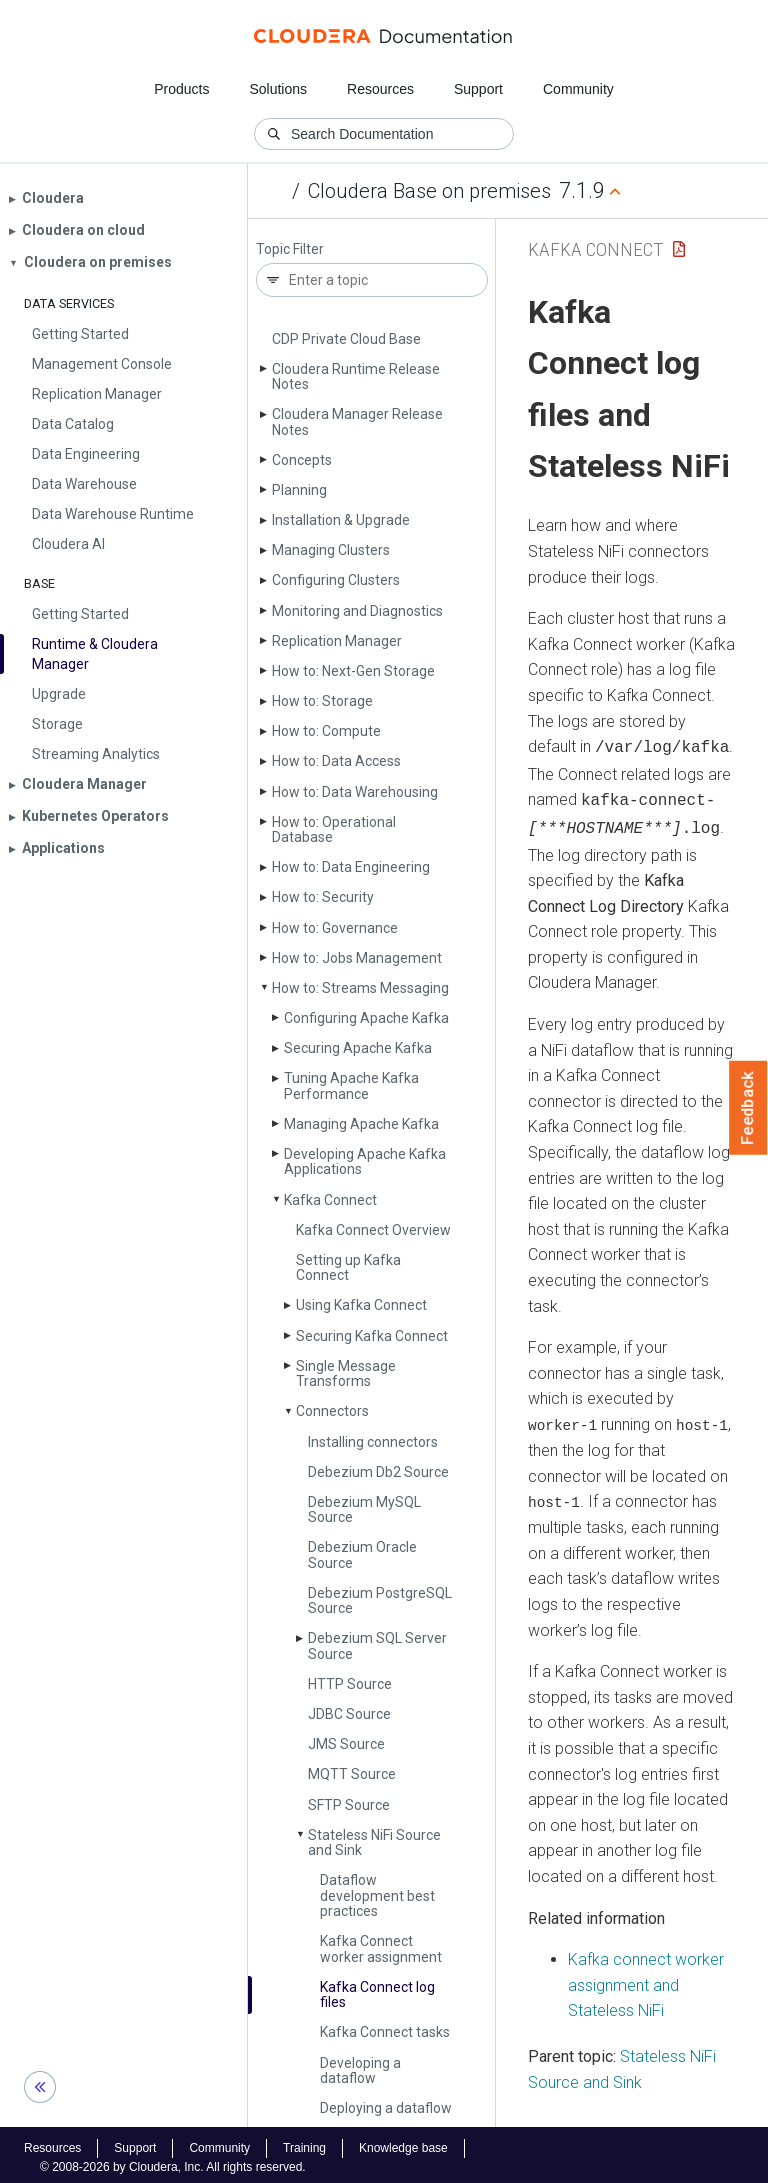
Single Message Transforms (346, 1373)
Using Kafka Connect (361, 1305)
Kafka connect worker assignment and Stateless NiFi (646, 1978)
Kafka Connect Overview (373, 1230)
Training (304, 2142)
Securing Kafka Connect (372, 1336)
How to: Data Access (336, 761)
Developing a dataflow (360, 2070)
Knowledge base (403, 2142)
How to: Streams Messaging (360, 988)
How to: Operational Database (334, 829)
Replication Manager (337, 641)
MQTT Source (352, 1774)
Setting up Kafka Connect (348, 1267)
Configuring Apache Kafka (366, 1018)
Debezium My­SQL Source (364, 1509)
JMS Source (346, 1744)
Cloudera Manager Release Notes (357, 421)
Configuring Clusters (336, 580)
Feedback (748, 1108)
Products (181, 89)
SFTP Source (349, 1805)
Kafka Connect (330, 1200)
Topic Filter (290, 249)
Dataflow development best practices (377, 1895)
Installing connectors (373, 1442)
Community (578, 89)
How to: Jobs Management (357, 958)
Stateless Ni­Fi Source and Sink (374, 1842)
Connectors (332, 1411)
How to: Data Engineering (351, 867)
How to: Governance (335, 928)
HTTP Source (350, 1684)
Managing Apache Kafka (361, 1124)
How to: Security (323, 897)
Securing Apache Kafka (358, 1048)
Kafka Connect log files (377, 1994)
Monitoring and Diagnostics (357, 611)
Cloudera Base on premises (429, 191)
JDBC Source (349, 1714)
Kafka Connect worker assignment (381, 1948)
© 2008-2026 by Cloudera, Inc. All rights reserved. (173, 2161)
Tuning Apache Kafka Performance (351, 1085)
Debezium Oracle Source (362, 1554)
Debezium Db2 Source (378, 1472)
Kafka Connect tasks (385, 2032)
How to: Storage (322, 701)
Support (478, 89)
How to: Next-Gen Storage (353, 671)
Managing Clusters (331, 550)
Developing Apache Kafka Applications (365, 1161)
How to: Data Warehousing (355, 792)
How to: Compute (326, 731)
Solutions (278, 89)
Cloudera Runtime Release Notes (356, 376)
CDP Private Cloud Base (346, 339)
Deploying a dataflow (386, 2108)
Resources (380, 89)
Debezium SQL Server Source (377, 1645)
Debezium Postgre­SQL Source (380, 1600)
